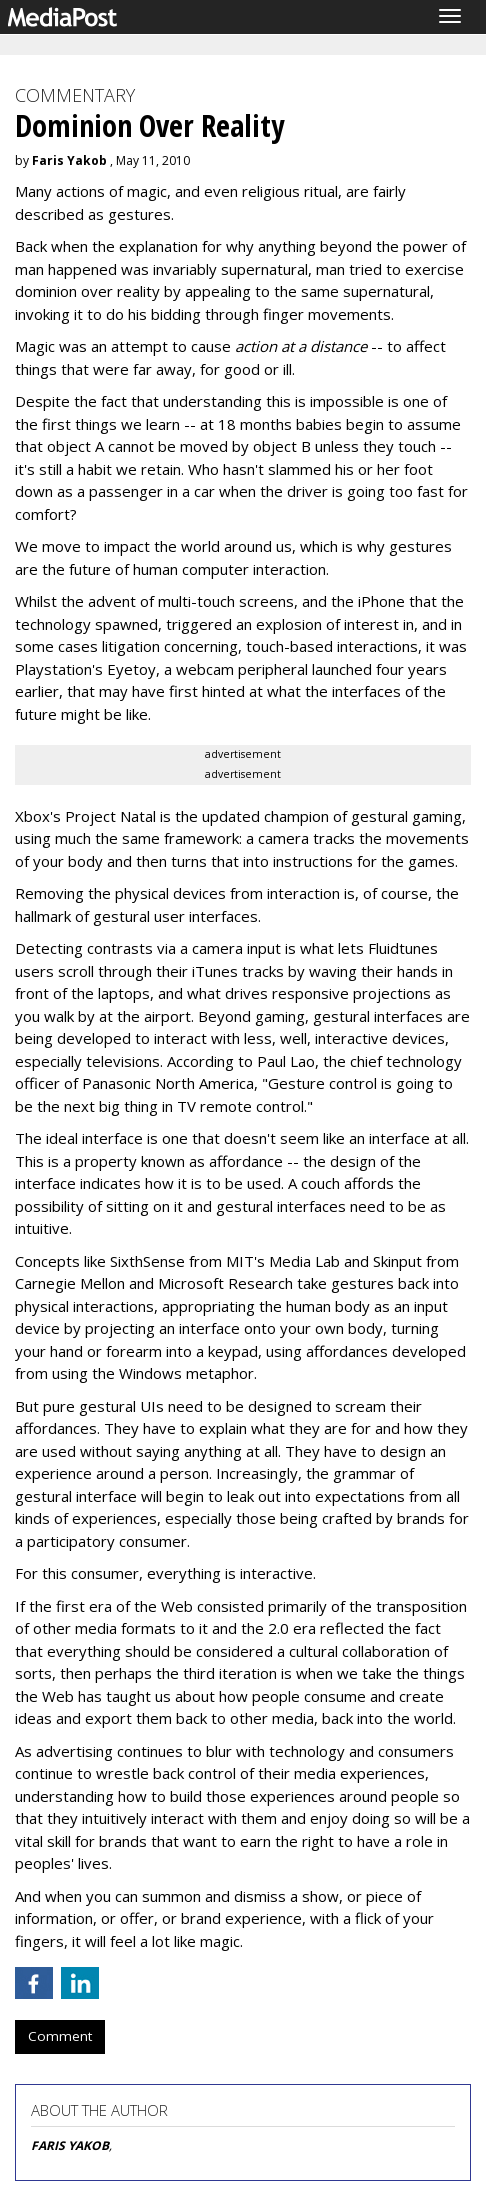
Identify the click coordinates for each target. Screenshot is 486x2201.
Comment (60, 2036)
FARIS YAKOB (70, 2145)
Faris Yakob (69, 160)
